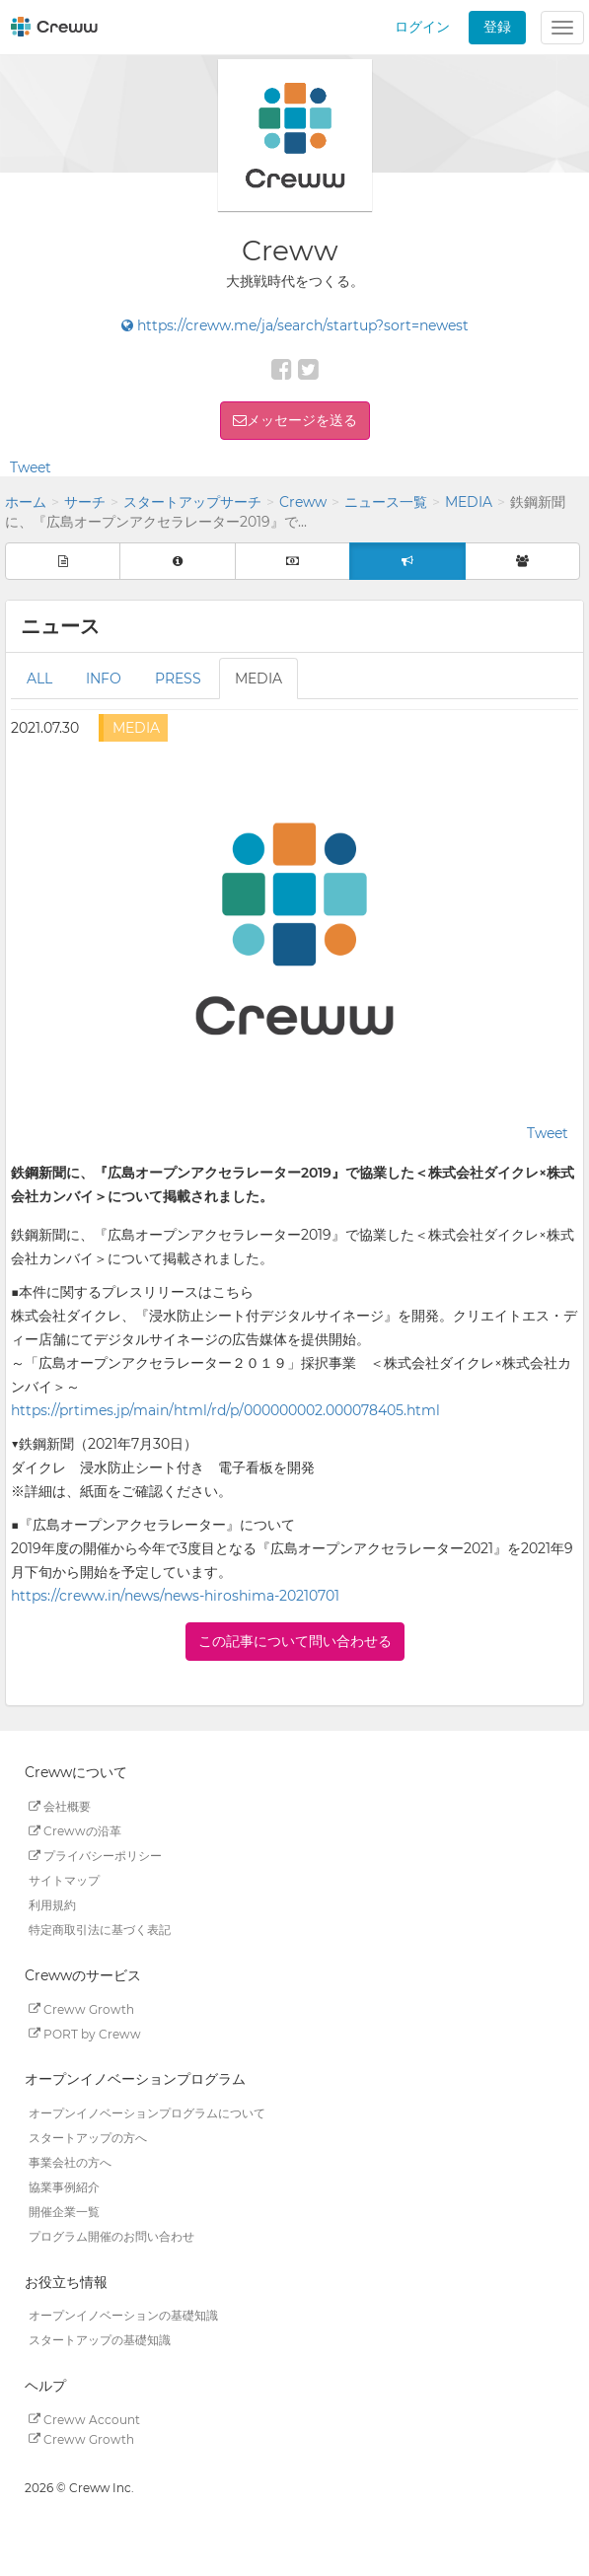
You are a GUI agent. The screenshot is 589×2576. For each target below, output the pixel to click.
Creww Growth (81, 2008)
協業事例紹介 (64, 2187)
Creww (303, 502)
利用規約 (52, 1904)
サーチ (85, 502)
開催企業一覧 (64, 2211)
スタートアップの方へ (88, 2137)
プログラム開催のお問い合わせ (111, 2236)
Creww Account (84, 2418)
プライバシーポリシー (95, 1855)
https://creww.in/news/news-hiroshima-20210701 (175, 1596)
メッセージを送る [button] (302, 420)
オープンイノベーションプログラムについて (147, 2113)
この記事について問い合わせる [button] (295, 1641)
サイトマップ (64, 1880)
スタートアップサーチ (192, 502)
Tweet (30, 467)
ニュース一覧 (385, 502)
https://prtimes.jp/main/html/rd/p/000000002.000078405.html (225, 1410)
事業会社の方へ (70, 2162)
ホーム (25, 502)
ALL (39, 678)
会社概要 (60, 1806)
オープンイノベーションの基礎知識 (123, 2315)
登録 (497, 27)
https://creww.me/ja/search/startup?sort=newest (295, 325)
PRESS (178, 678)
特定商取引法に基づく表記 (100, 1929)
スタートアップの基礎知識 (100, 2339)
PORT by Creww (85, 2033)
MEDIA (468, 502)
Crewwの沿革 (75, 1831)
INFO (103, 678)
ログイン (422, 27)
